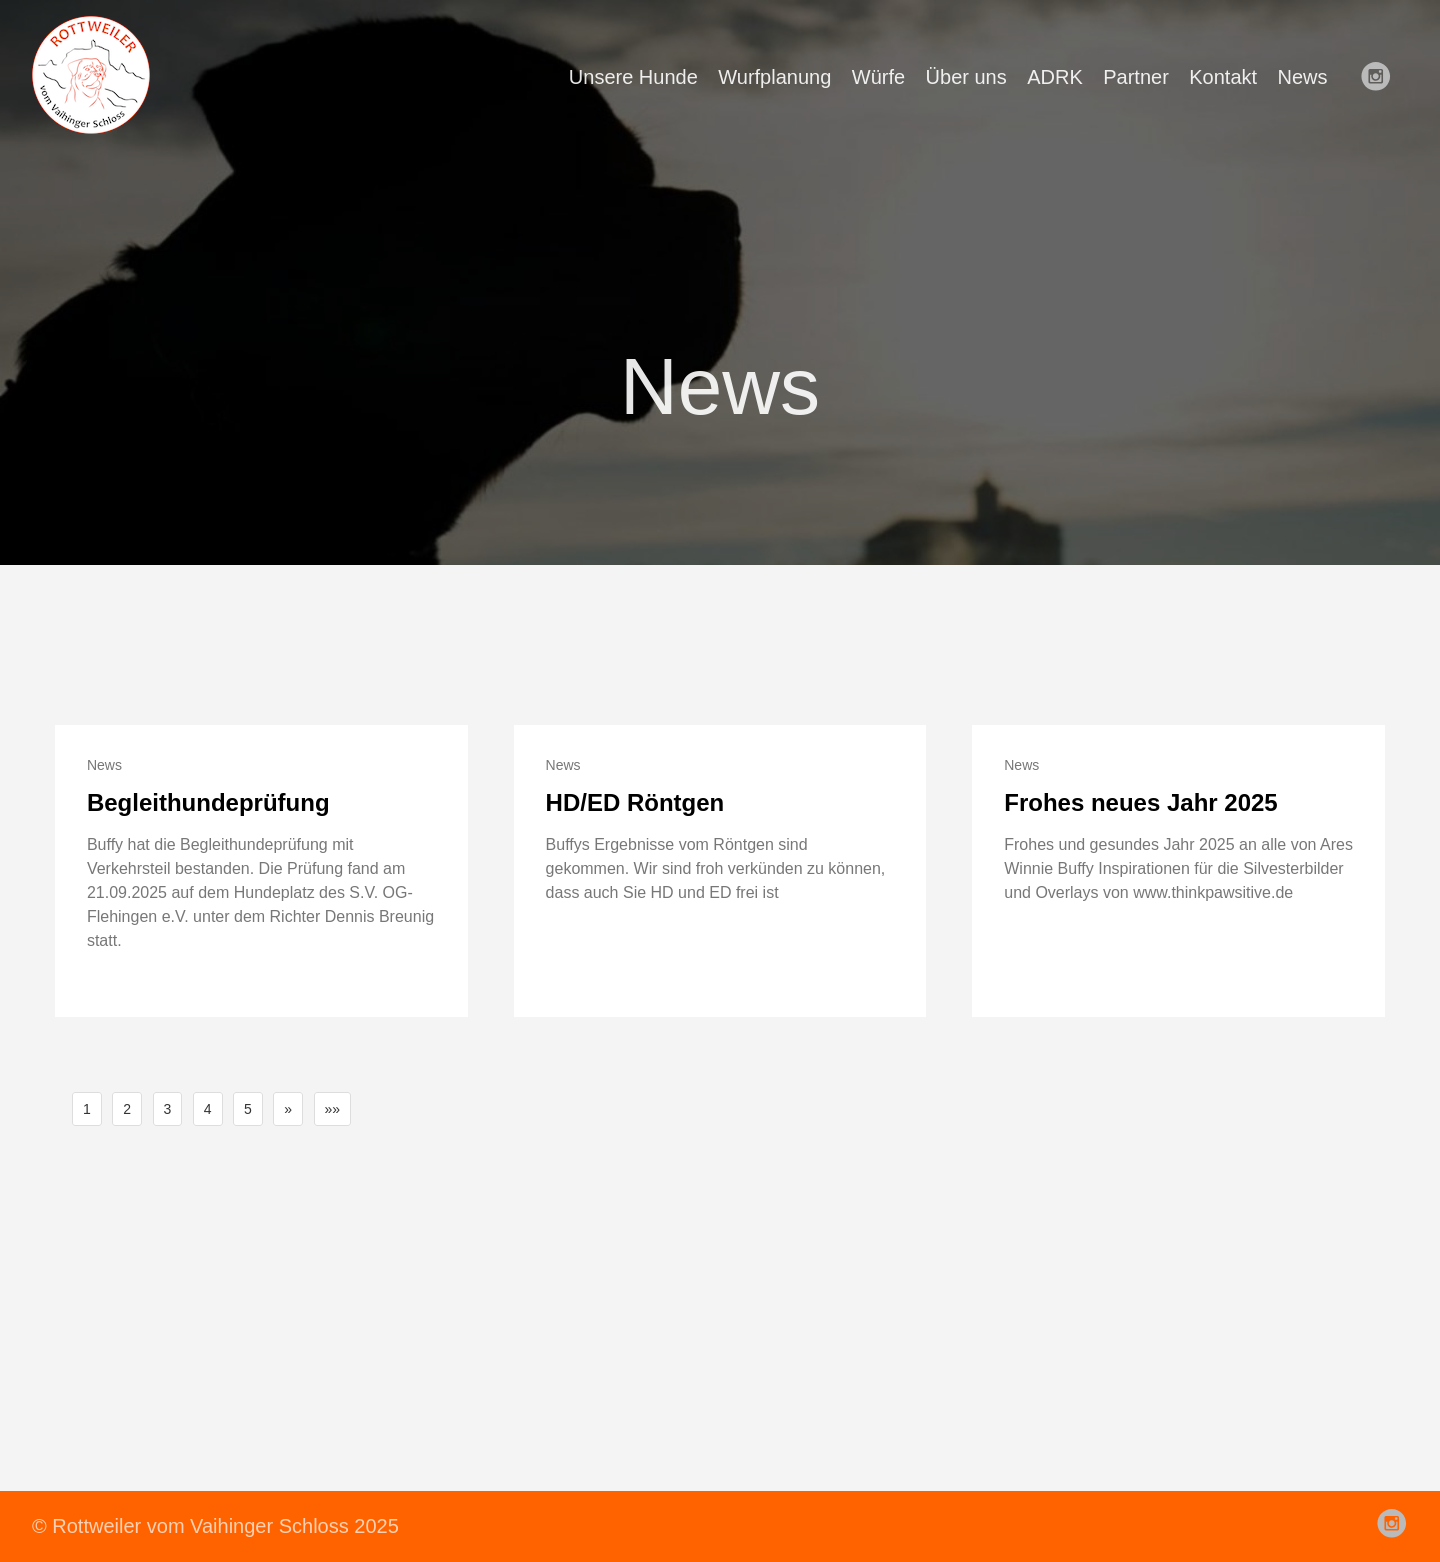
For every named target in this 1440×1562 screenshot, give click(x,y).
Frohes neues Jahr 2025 (1140, 802)
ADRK (1055, 77)
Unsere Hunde (633, 77)
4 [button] (208, 1109)
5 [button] (248, 1109)
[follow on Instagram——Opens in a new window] (1382, 78)
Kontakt (1223, 77)
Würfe (878, 77)
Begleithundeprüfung (208, 802)
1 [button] (87, 1109)
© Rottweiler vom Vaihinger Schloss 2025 (215, 1526)
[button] (288, 1109)
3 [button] (168, 1109)
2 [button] (127, 1109)
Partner (1136, 77)
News (1303, 77)
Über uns (966, 77)
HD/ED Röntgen (635, 802)
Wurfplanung (774, 77)
